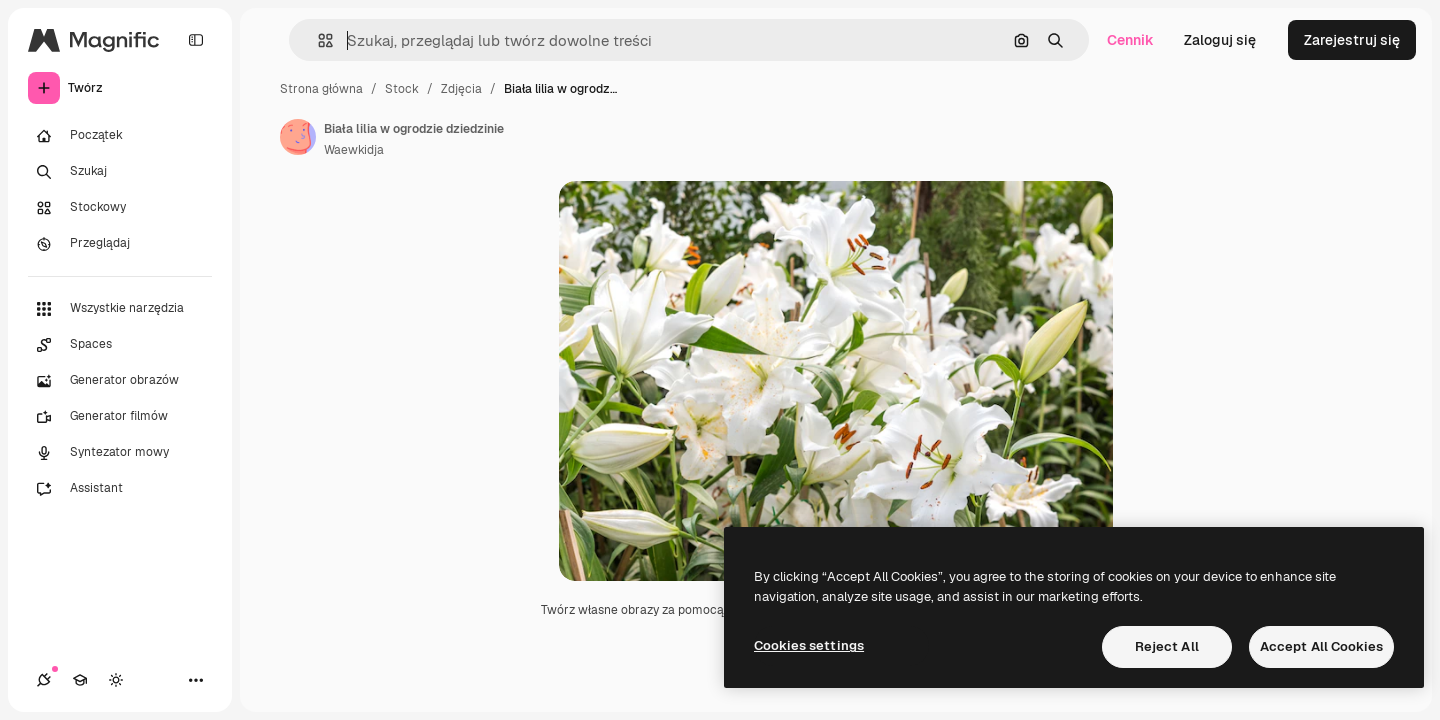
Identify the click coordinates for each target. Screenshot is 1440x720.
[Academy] (80, 680)
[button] (317, 40)
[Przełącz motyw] (116, 680)
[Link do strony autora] (298, 137)
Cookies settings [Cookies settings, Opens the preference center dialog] (809, 645)
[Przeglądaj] (120, 244)
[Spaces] (120, 345)
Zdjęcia (461, 89)
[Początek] (120, 136)
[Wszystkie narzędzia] (120, 309)
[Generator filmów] (120, 417)
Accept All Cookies (1321, 646)
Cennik (1130, 40)
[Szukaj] (120, 172)
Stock (402, 89)
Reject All (1167, 646)
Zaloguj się (1220, 40)
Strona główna (321, 89)
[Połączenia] (44, 680)
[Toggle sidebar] (196, 40)
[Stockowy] (120, 208)
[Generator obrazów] (120, 381)
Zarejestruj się (1352, 40)
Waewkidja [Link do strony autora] (354, 150)
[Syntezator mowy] (120, 453)
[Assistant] (120, 489)
